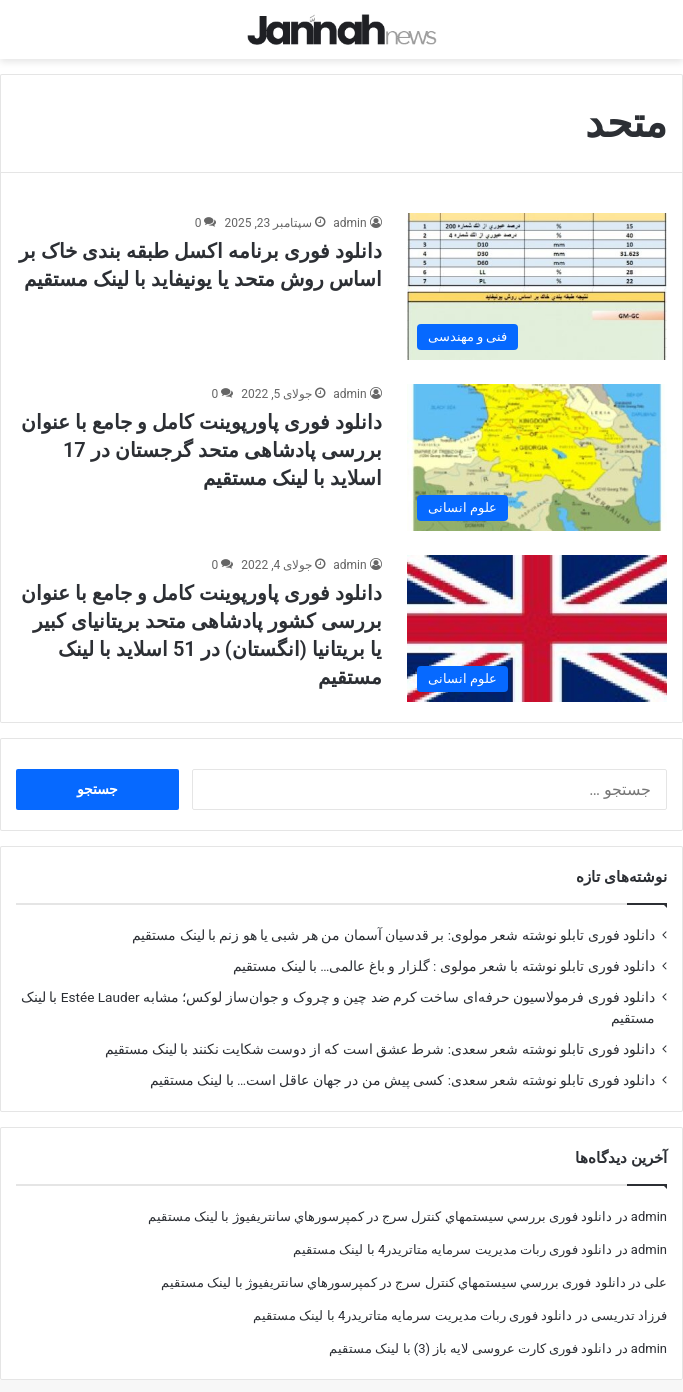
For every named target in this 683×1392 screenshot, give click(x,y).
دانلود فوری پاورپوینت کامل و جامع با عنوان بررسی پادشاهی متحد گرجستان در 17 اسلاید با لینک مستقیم (201, 432)
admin (349, 205)
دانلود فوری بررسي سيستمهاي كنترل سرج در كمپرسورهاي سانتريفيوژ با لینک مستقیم (380, 1198)
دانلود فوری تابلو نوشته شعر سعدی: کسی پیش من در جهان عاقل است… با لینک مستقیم (402, 1062)
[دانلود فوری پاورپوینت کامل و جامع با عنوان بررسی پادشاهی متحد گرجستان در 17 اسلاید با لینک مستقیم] (537, 439)
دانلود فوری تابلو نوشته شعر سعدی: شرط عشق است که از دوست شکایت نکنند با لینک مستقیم (380, 1031)
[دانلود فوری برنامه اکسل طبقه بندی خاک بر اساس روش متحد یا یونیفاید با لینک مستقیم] (537, 268)
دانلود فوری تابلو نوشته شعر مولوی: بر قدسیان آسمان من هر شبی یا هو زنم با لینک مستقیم (393, 917)
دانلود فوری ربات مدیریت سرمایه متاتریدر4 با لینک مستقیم (452, 1231)
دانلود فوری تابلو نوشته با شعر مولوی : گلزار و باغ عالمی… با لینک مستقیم (444, 948)
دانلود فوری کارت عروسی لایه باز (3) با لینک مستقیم (470, 1330)
